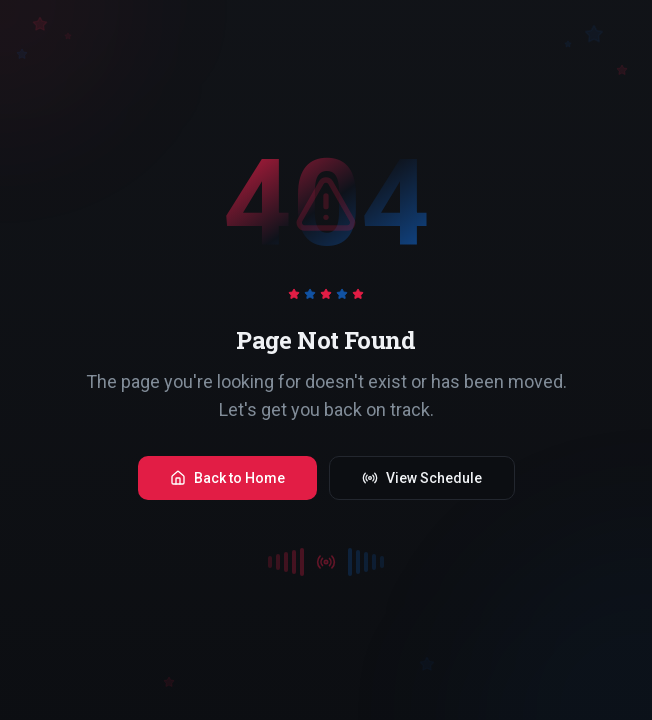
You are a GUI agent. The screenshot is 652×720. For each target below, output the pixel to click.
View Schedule (422, 478)
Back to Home (227, 478)
